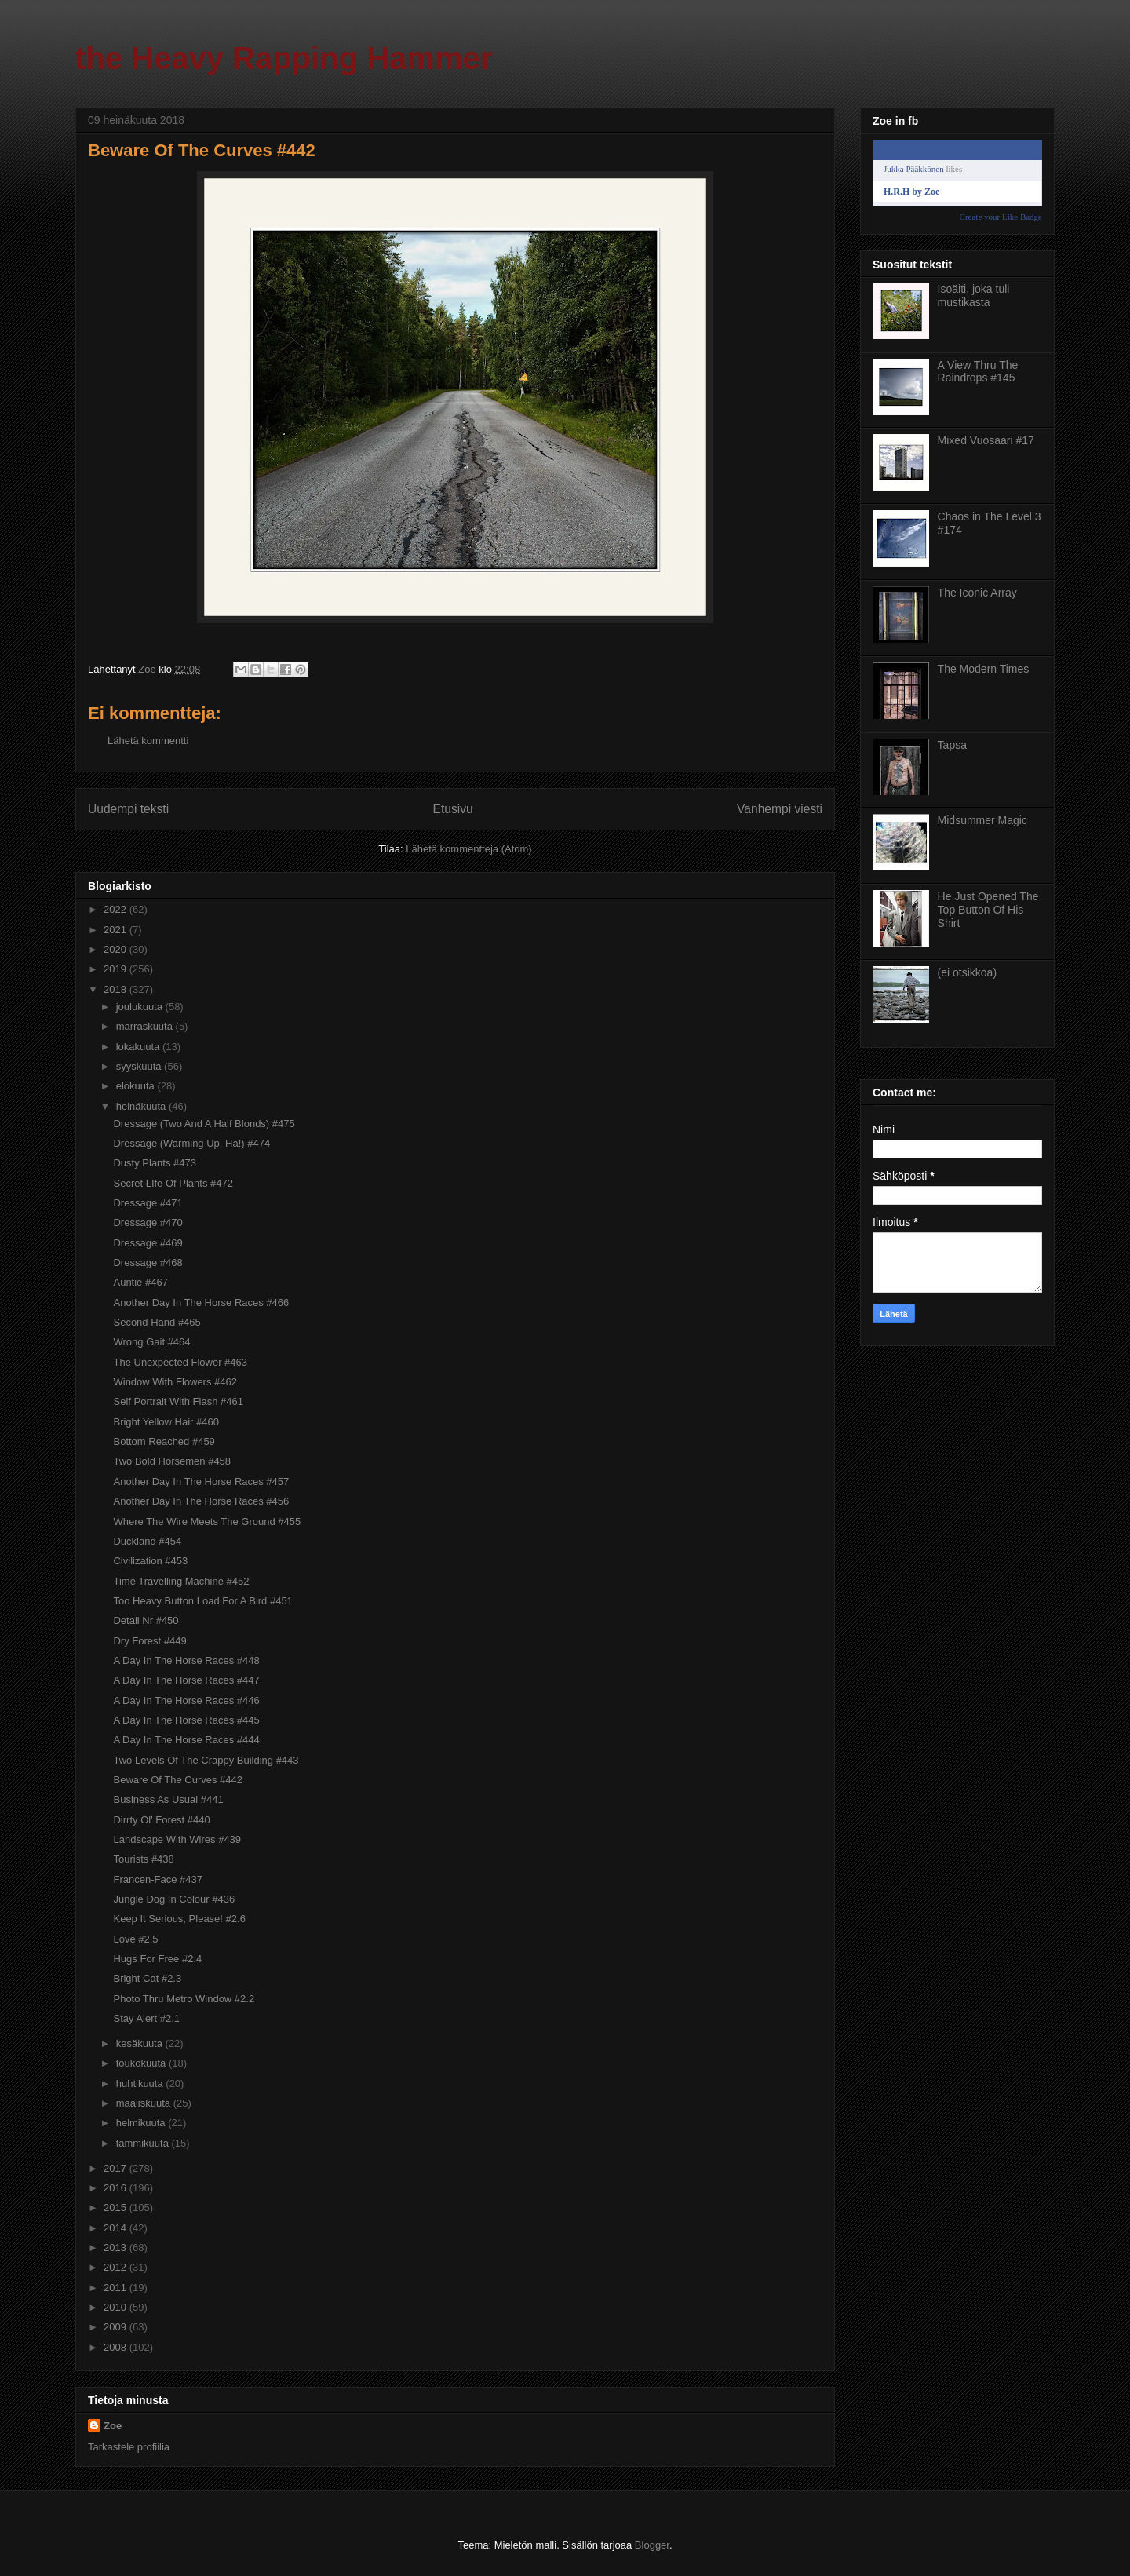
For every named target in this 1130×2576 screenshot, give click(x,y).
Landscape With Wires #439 (177, 1839)
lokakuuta (139, 1047)
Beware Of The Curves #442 (177, 1780)
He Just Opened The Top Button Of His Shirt (988, 909)
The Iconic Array (977, 592)
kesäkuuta (141, 2043)
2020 (116, 949)
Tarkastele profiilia (129, 2447)
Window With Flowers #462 (175, 1382)
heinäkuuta (142, 1106)
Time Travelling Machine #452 (181, 1581)
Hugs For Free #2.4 (157, 1959)
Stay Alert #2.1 (146, 2018)
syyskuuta (140, 1066)
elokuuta (137, 1086)
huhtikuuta (141, 2083)
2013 (116, 2247)
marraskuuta (146, 1026)
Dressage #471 (147, 1203)
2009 (116, 2327)
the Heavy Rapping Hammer (283, 58)
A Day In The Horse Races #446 (186, 1700)
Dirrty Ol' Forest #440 (161, 1820)
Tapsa (952, 745)
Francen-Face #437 (157, 1879)
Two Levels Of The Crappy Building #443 (205, 1760)
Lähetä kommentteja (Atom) (468, 849)
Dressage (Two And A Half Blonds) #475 (203, 1123)
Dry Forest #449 (149, 1641)
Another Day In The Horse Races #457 (201, 1481)
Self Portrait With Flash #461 (177, 1401)
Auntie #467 (140, 1282)
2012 (116, 2267)
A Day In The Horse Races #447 (186, 1680)
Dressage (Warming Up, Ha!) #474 (191, 1143)
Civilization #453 (150, 1561)
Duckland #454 (147, 1541)
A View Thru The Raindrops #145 (978, 372)
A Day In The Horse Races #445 (186, 1720)
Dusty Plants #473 (154, 1163)
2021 (116, 930)
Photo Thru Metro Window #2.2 (183, 1999)
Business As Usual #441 (168, 1799)
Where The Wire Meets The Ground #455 (207, 1521)
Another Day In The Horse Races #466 (201, 1302)
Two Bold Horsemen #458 (172, 1461)
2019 (116, 969)
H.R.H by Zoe (911, 191)
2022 (116, 909)
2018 (116, 989)
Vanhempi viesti (779, 808)
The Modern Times (984, 668)
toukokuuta (142, 2063)
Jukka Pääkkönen (914, 168)
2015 (116, 2207)
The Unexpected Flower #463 (180, 1362)
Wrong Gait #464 (151, 1342)
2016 (116, 2188)
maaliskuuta (144, 2103)
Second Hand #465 (156, 1322)
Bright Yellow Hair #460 (165, 1422)
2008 (116, 2347)
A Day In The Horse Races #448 (186, 1660)
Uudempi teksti (128, 808)
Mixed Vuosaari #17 (986, 440)
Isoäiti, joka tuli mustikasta (974, 295)
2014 (116, 2228)
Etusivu (453, 808)
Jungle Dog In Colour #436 (174, 1899)
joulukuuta (141, 1007)
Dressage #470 (147, 1222)
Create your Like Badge (1001, 216)
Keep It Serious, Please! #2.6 (179, 1919)
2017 (116, 2168)
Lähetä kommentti (148, 740)
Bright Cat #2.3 (147, 1978)
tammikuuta (144, 2143)
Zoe (113, 2426)
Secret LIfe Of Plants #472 (172, 1183)
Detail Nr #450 (145, 1620)
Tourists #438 (143, 1859)
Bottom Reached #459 (163, 1441)
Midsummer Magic (982, 820)
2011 (116, 2287)
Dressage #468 (147, 1262)
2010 (116, 2307)
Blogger (652, 2545)
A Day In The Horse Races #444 (186, 1740)
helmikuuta (142, 2123)
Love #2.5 (135, 1939)
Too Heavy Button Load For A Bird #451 (202, 1601)
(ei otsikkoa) (967, 972)
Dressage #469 (147, 1243)
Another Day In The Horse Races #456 (201, 1501)
